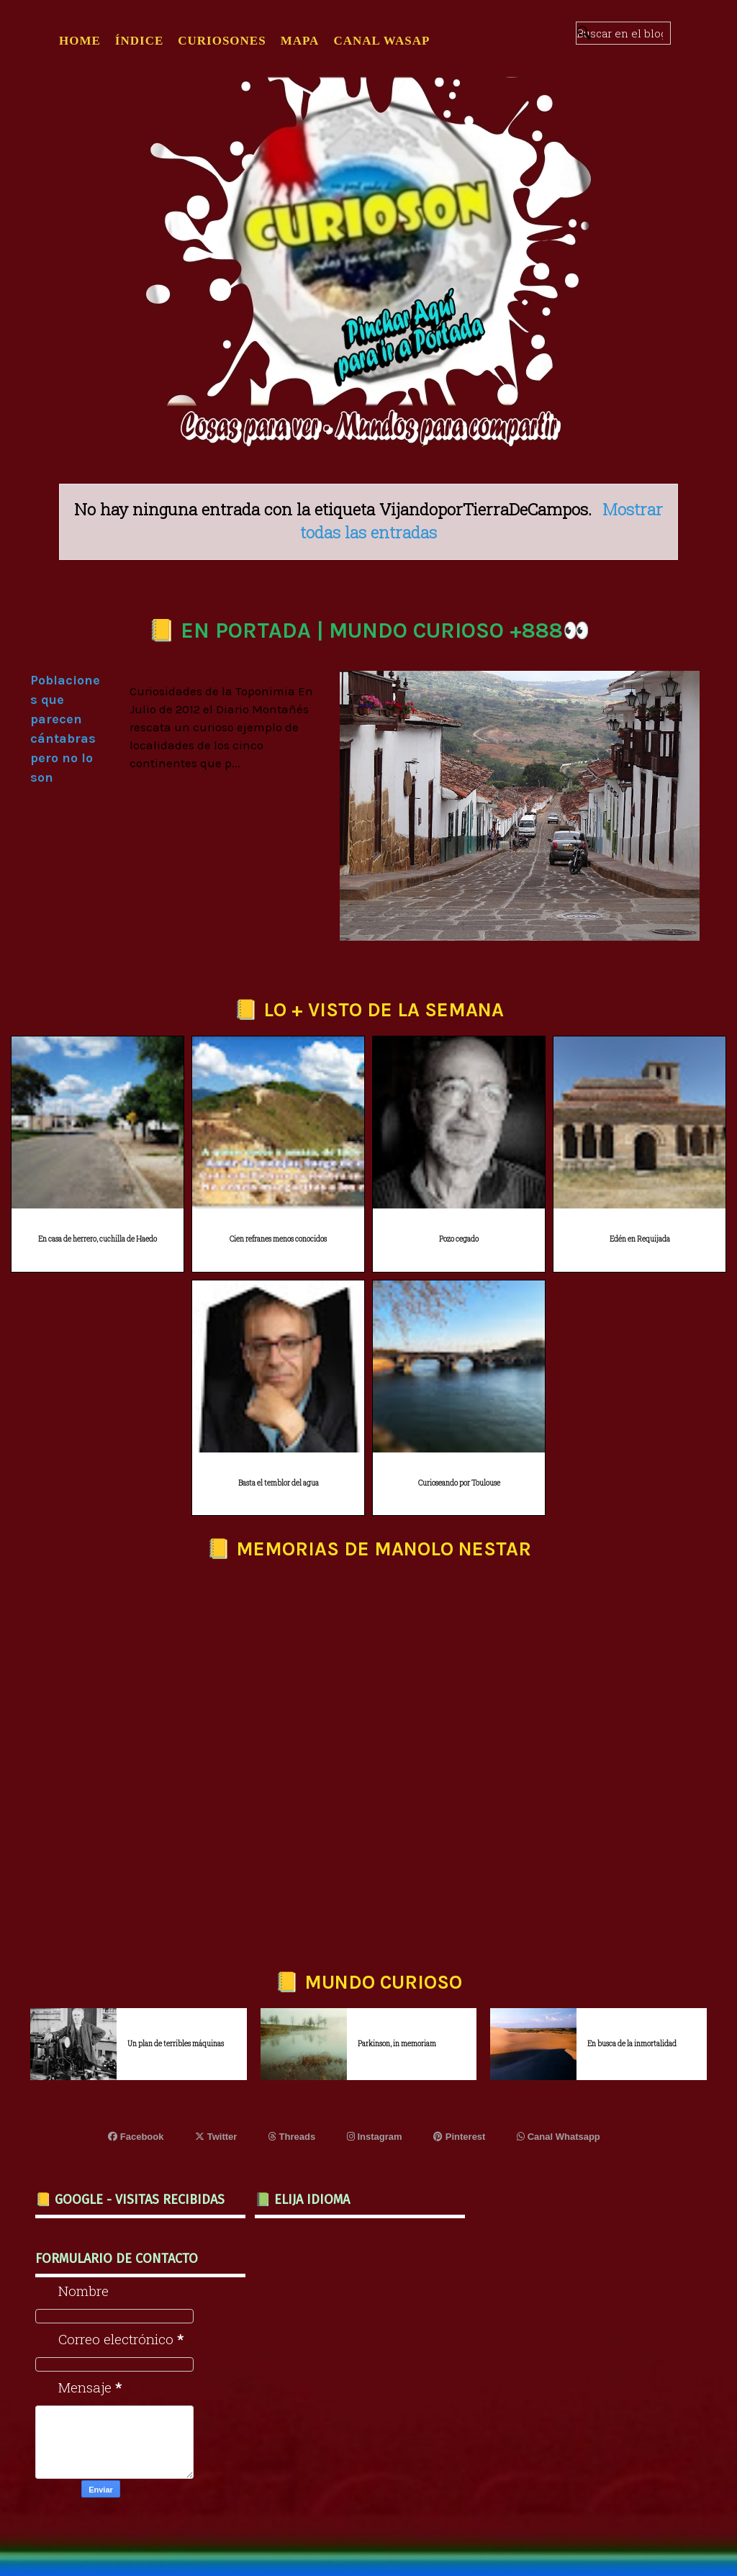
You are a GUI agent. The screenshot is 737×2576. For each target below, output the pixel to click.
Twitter (216, 2136)
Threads (291, 2136)
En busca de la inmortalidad (632, 2043)
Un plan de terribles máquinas (175, 2043)
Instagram (374, 2136)
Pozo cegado (459, 1239)
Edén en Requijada (640, 1239)
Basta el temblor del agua (278, 1483)
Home (80, 41)
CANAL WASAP (381, 41)
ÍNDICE (139, 41)
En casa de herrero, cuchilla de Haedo (97, 1239)
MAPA (300, 41)
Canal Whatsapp (558, 2136)
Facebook (135, 2136)
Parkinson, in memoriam (397, 2043)
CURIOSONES (222, 41)
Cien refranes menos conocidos (278, 1239)
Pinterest (459, 2136)
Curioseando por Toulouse (459, 1483)
